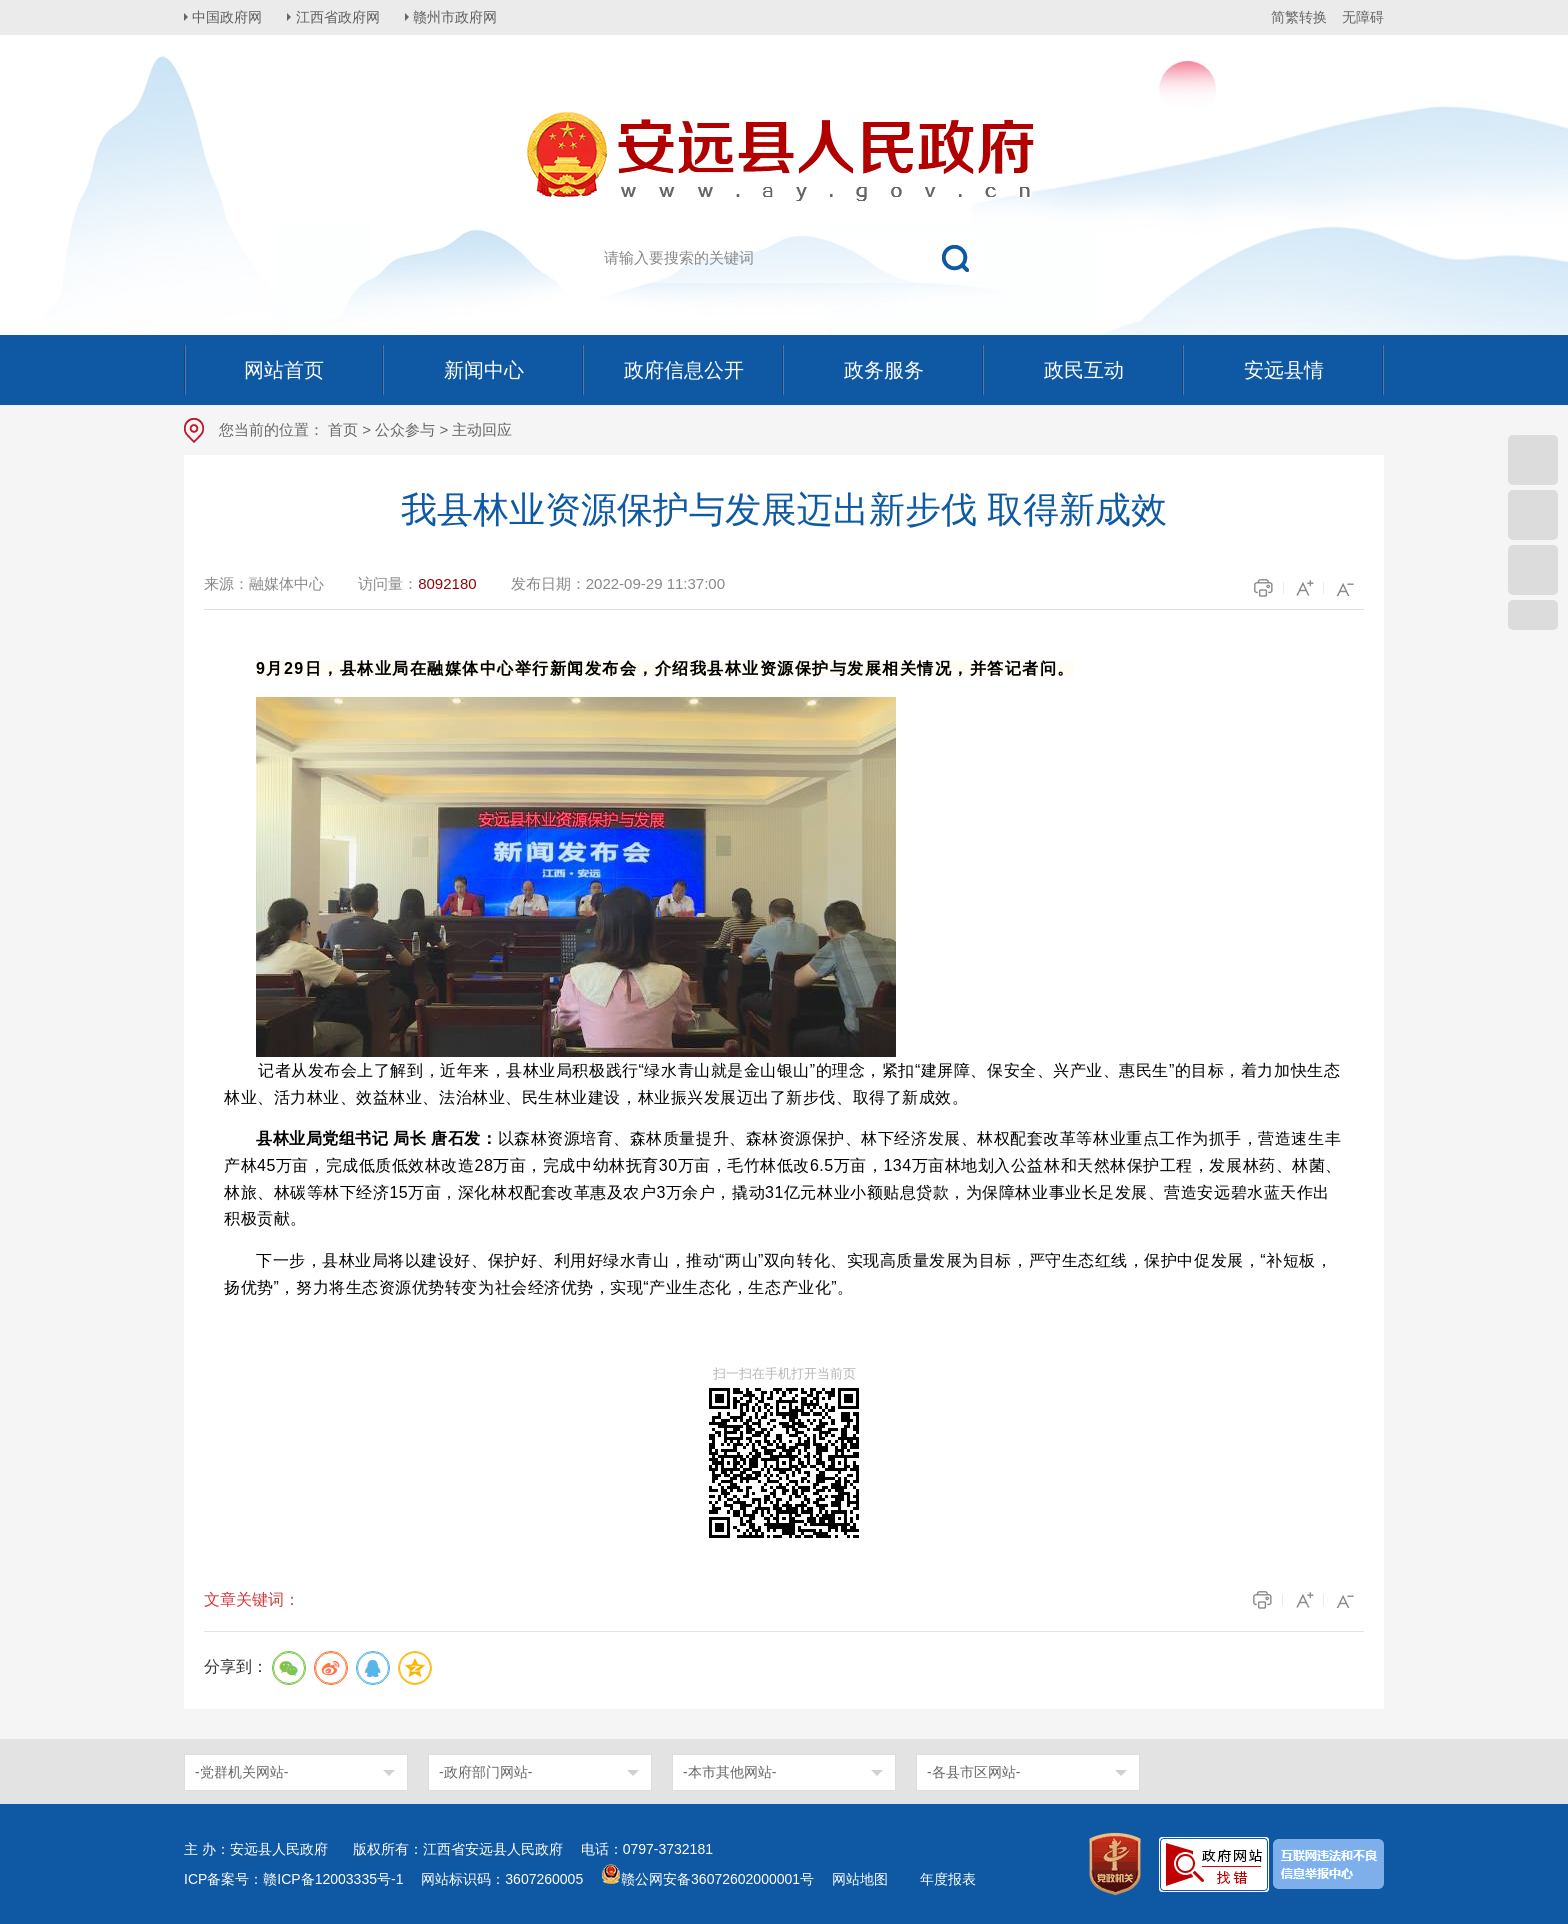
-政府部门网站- (485, 1772)
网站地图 (860, 1879)
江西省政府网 (341, 17)
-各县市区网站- (973, 1772)
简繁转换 (1299, 17)
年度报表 (948, 1879)
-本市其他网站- (729, 1772)
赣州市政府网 (460, 17)
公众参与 (405, 429)
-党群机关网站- (241, 1772)
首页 (343, 429)
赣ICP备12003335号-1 (333, 1879)
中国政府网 (229, 17)
